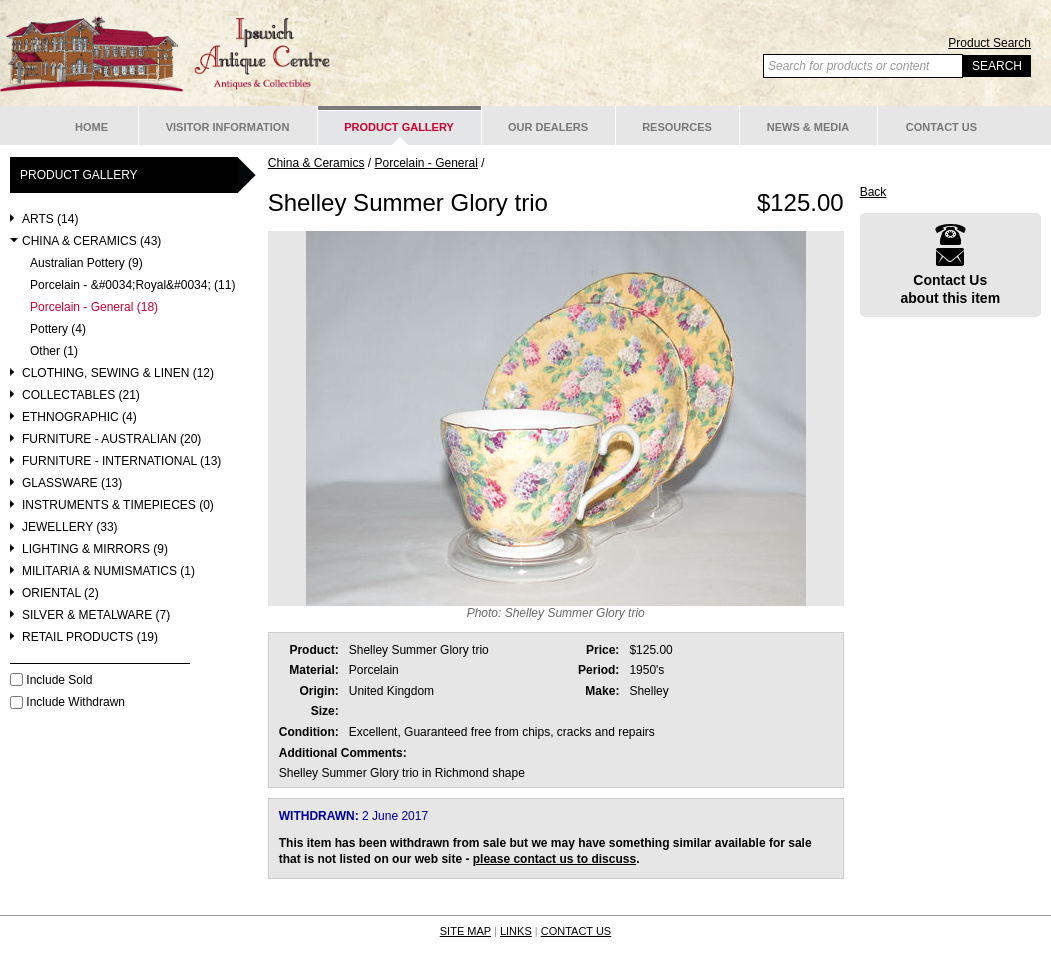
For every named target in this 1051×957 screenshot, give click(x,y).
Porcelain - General (425, 163)
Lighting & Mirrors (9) (95, 549)
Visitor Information (228, 127)
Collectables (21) (81, 395)
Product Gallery (399, 127)
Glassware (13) (72, 483)
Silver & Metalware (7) (96, 615)
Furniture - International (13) (121, 461)
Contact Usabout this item (951, 264)
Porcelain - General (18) (94, 307)
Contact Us (941, 127)
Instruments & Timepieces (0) (118, 505)
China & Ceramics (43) (91, 241)
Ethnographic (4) (79, 417)
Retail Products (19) (90, 637)
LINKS (516, 931)
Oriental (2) (60, 593)
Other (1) (54, 351)
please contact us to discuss (554, 859)
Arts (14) (50, 219)
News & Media (808, 127)
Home (91, 127)
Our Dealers (548, 127)
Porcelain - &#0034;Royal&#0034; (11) (132, 285)
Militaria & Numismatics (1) (108, 571)
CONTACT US (576, 931)
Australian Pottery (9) (86, 263)
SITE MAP (465, 931)
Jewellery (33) (70, 527)
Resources (677, 127)
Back (873, 192)
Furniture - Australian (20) (111, 439)
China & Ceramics (316, 163)
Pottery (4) (58, 329)
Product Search (989, 43)
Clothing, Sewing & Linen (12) (118, 373)
